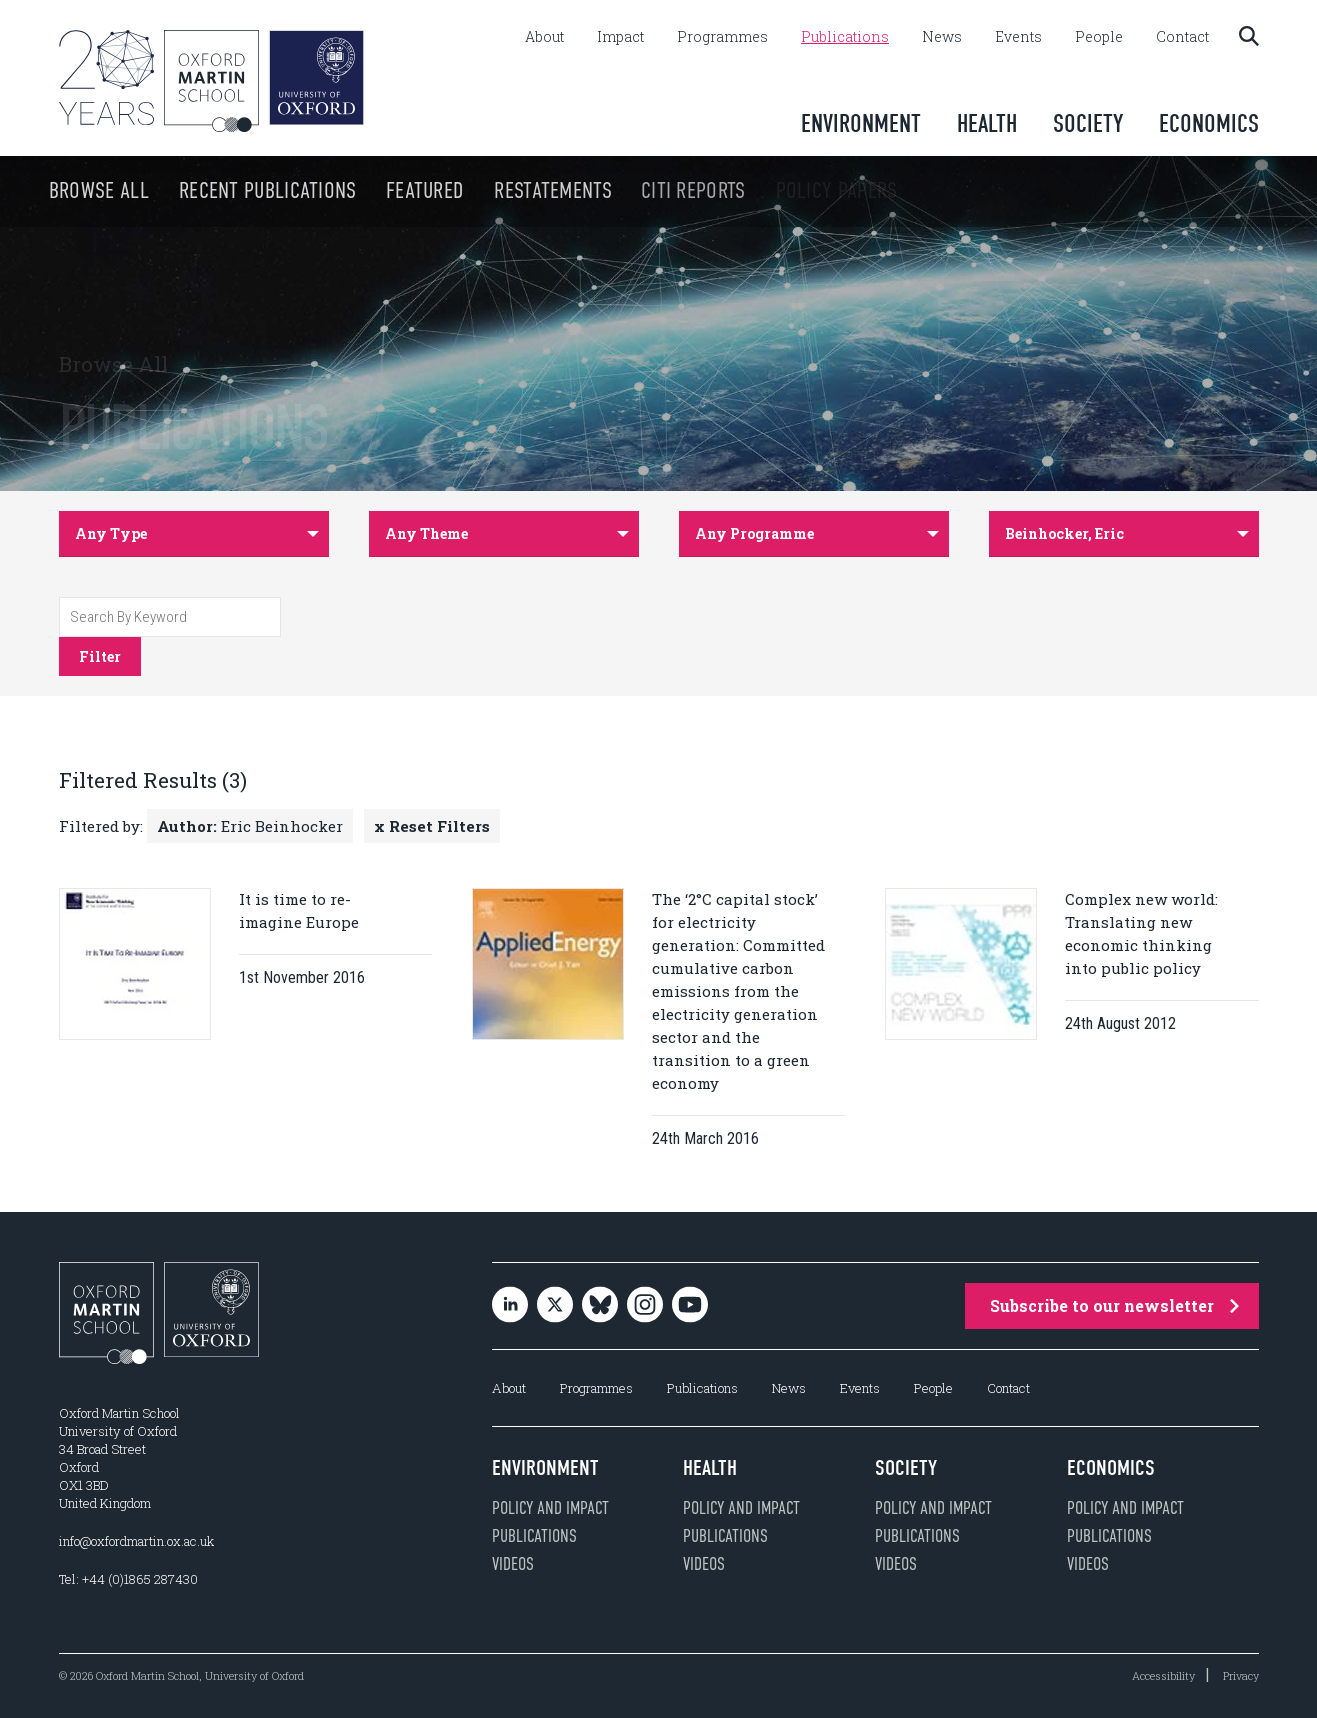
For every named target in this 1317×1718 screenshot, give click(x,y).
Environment (861, 123)
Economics (1209, 123)
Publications (845, 37)
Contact (1182, 37)
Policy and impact (550, 1508)
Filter (100, 656)
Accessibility (1163, 1675)
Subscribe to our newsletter (1114, 1305)
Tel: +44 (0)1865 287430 (128, 1579)
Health (987, 123)
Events (1018, 37)
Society (1088, 123)
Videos (513, 1564)
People (1099, 37)
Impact (620, 37)
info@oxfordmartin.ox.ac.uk (136, 1541)
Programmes (722, 37)
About (544, 37)
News (942, 37)
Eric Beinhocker (250, 826)
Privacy (1241, 1675)
